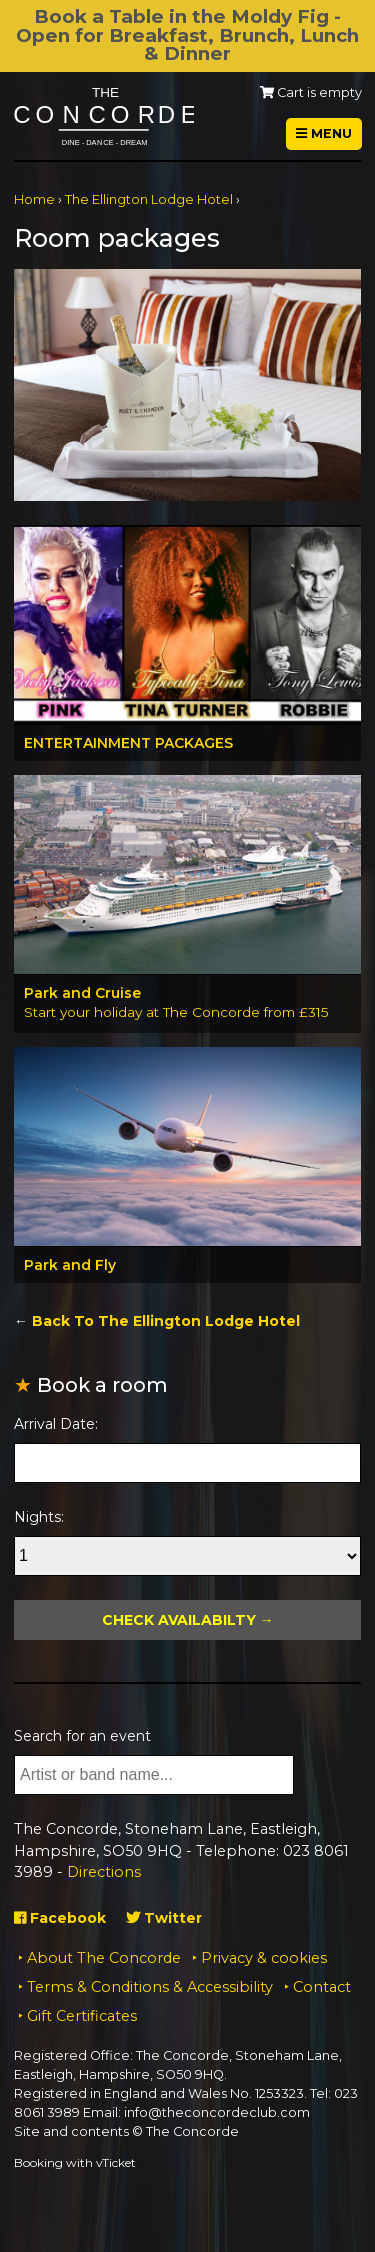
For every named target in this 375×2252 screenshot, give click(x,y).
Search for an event (82, 1736)
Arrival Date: (56, 1424)
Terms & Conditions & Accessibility (150, 1987)
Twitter (164, 1918)
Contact (322, 1987)
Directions (104, 1872)
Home (34, 199)
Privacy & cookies (264, 1958)
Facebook (60, 1918)
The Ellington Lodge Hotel (149, 199)
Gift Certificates (82, 2016)
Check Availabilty (179, 1620)
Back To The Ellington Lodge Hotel (166, 1321)
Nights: (39, 1517)
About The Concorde (104, 1958)
